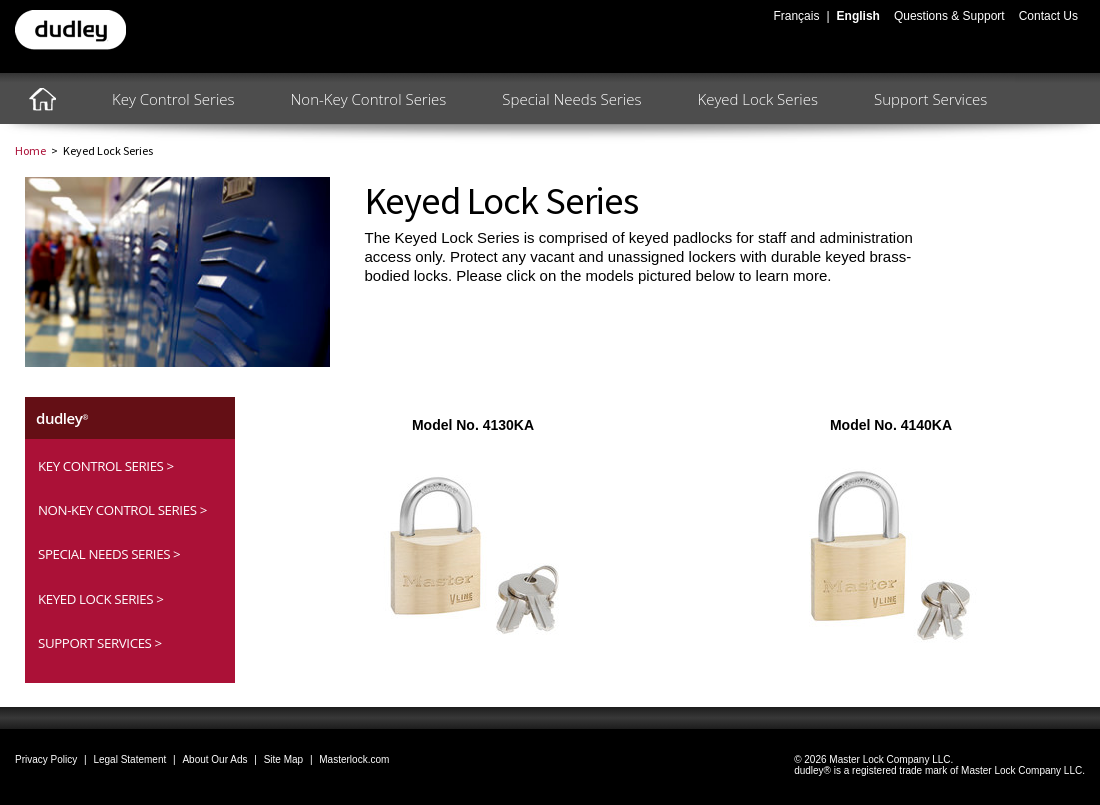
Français (796, 16)
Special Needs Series (571, 99)
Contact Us (1048, 16)
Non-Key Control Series (369, 99)
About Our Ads (214, 759)
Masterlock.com (354, 759)
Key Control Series (173, 99)
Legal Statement (129, 759)
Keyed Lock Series (757, 99)
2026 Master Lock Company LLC (877, 759)
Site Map (283, 759)
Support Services (930, 99)
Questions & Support (949, 16)
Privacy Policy (46, 759)
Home (30, 150)
